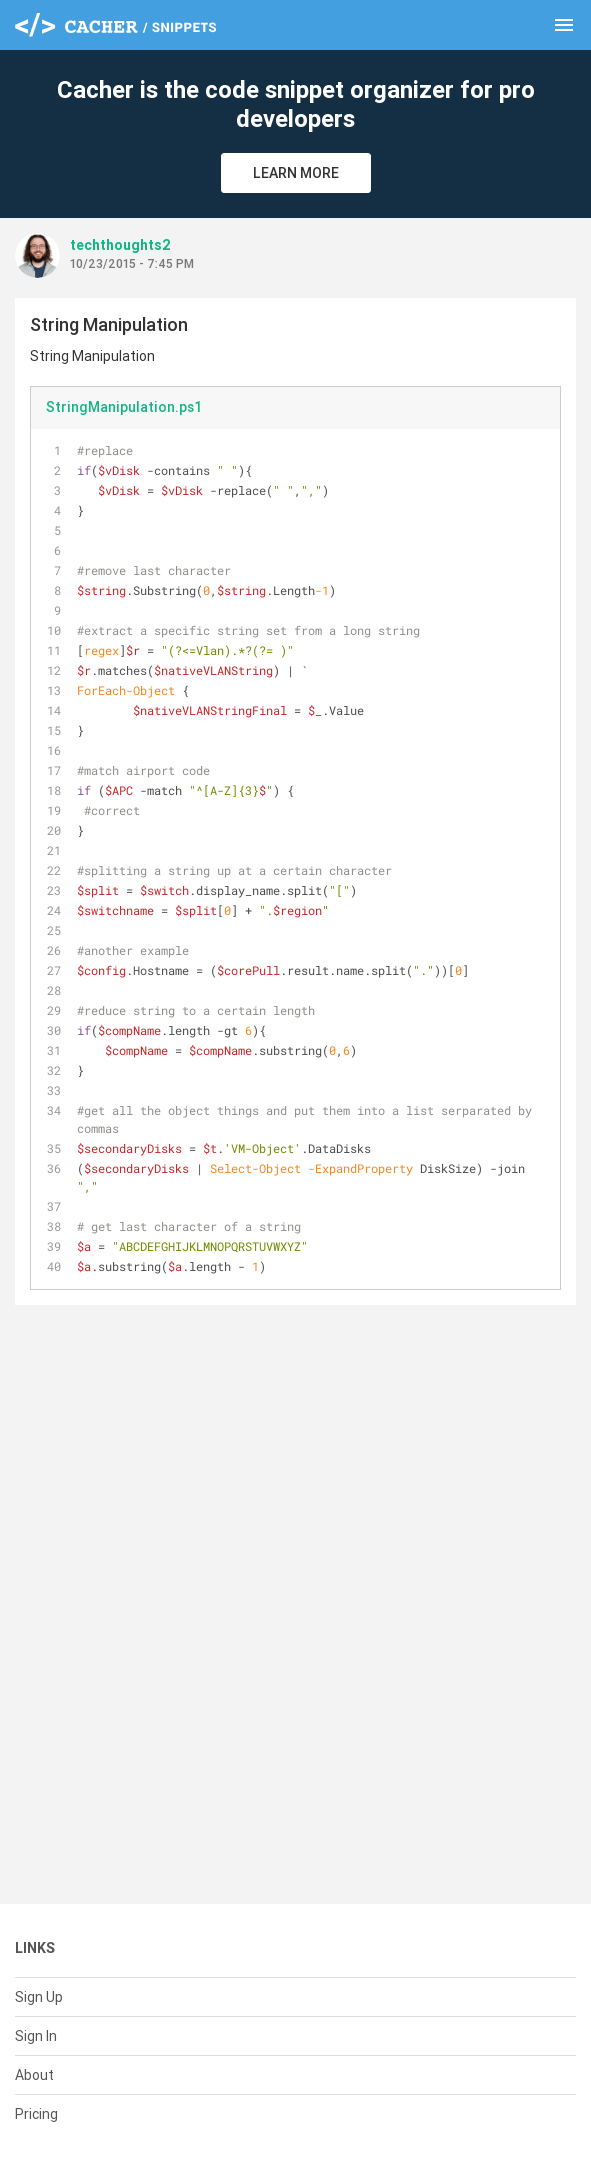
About (34, 2075)
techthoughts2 (120, 245)
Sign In (36, 2036)
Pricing (36, 2114)
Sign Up (39, 1997)
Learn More (296, 173)
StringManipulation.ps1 (124, 407)
